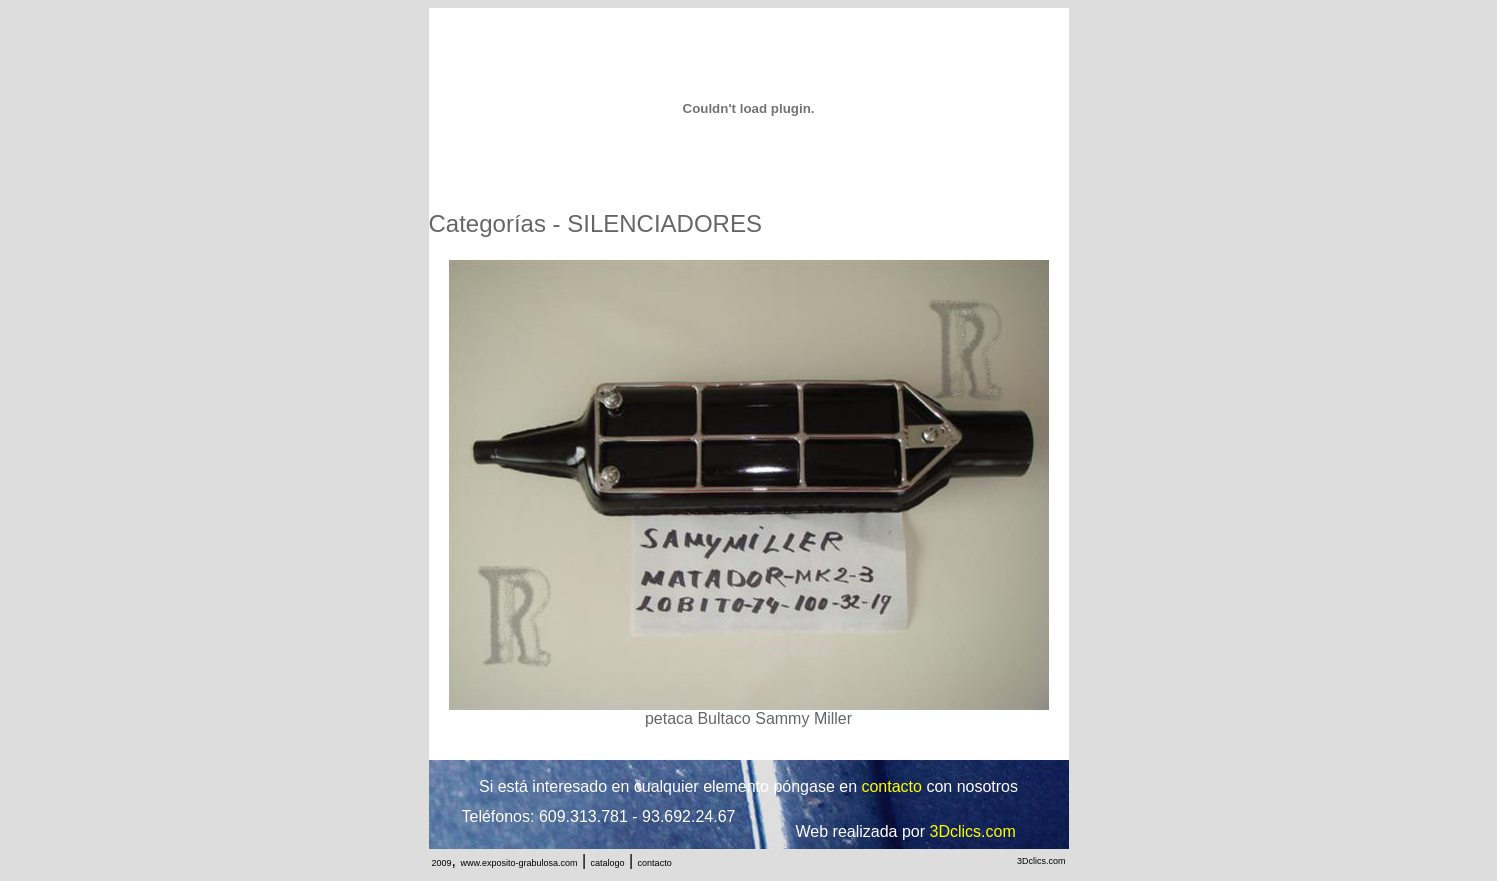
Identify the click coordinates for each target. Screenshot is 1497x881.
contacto (655, 863)
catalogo (608, 863)
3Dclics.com (1041, 861)
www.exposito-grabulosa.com (518, 863)
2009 (442, 863)
